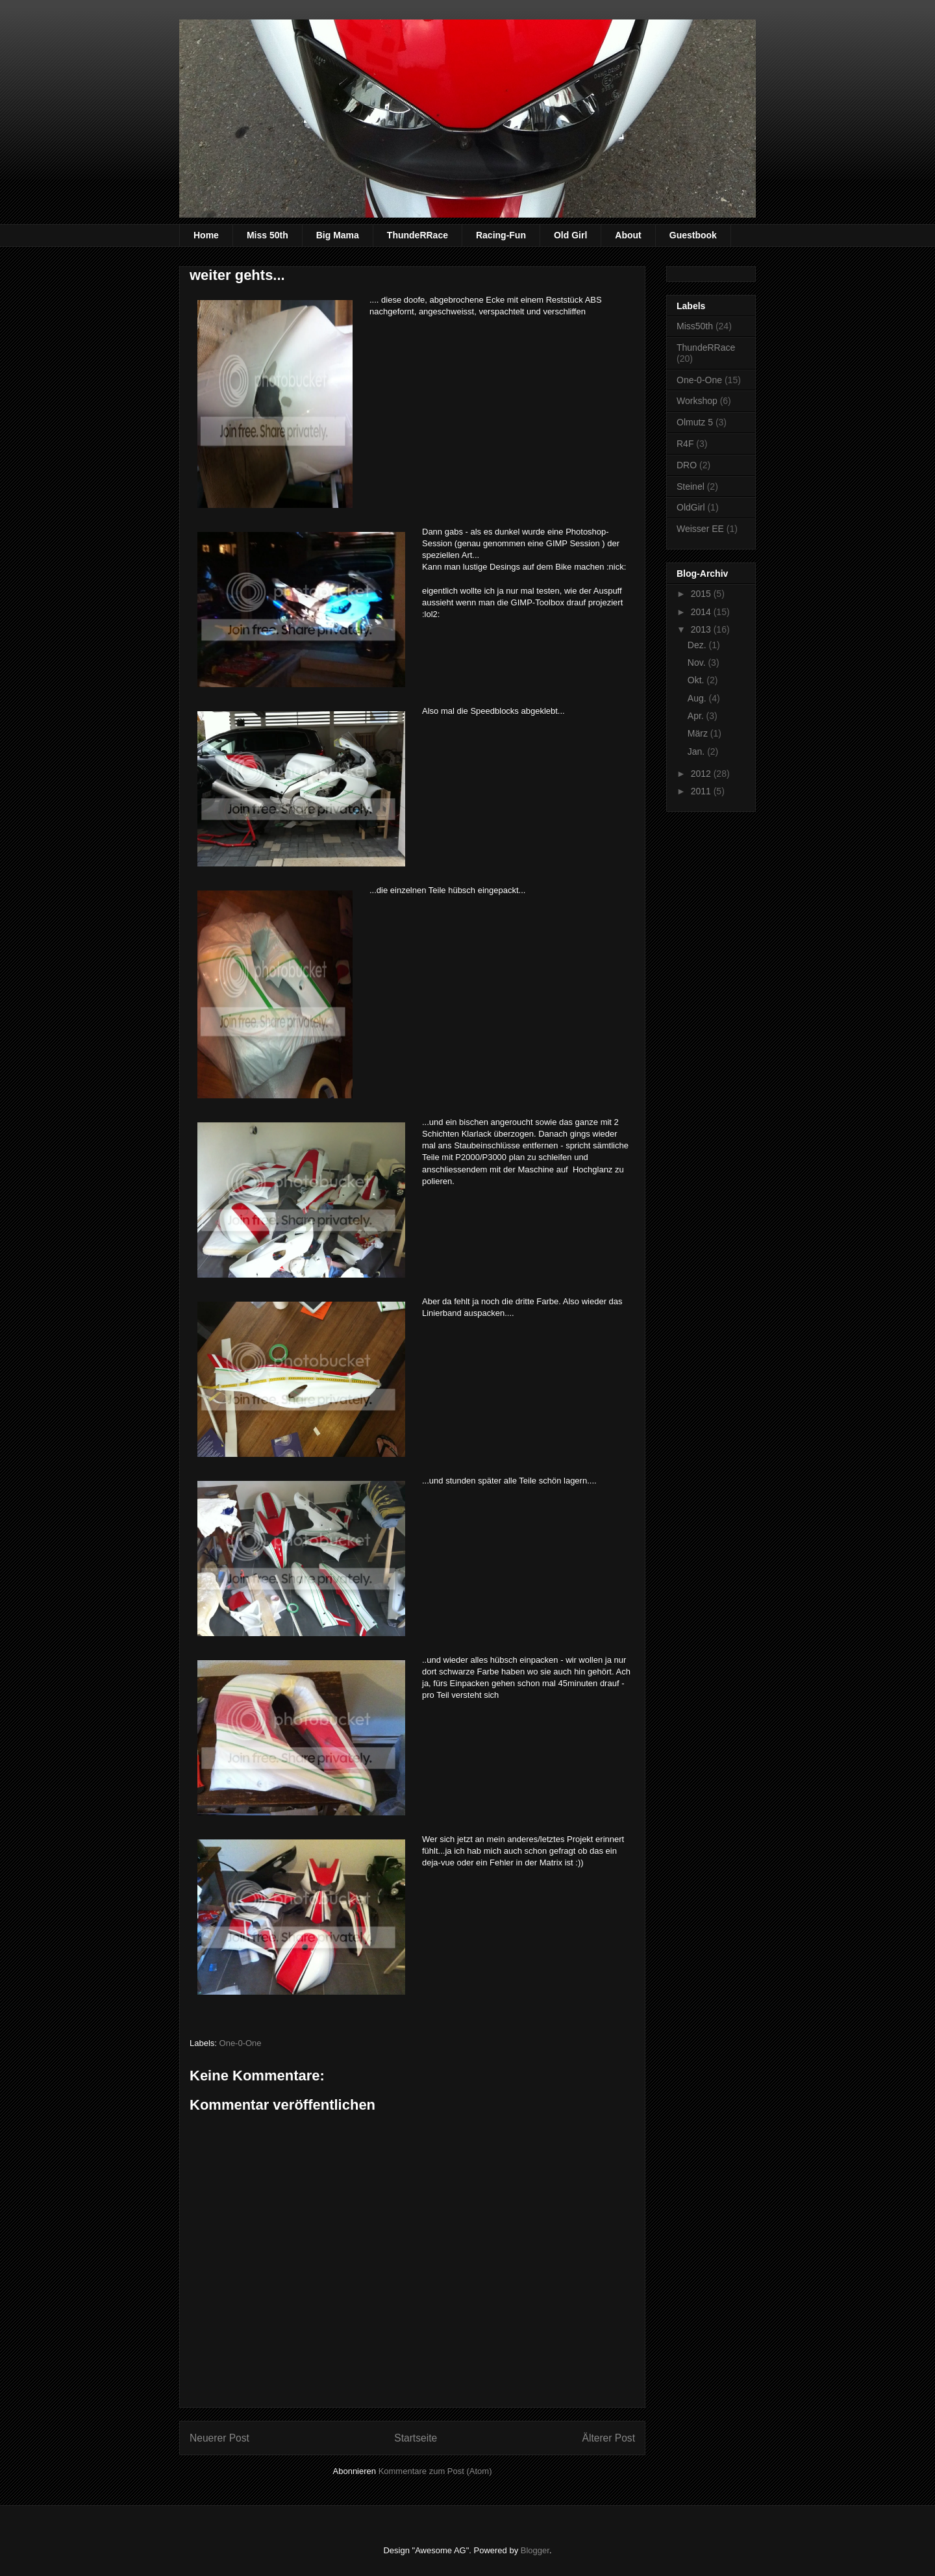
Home (206, 235)
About (628, 235)
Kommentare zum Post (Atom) (435, 2471)
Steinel (690, 486)
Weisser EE (700, 529)
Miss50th (695, 326)
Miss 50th (267, 235)
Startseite (415, 2437)
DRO (687, 465)
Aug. (698, 698)
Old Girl (570, 235)
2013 (702, 629)
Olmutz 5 (695, 422)
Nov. (698, 662)
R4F (685, 443)
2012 (702, 773)
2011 (702, 791)
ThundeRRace (417, 235)
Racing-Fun (501, 235)
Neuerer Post (219, 2437)
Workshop (697, 401)
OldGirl (691, 507)
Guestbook (693, 235)
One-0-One (240, 2043)
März (699, 733)
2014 (702, 612)
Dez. (698, 645)
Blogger (535, 2550)
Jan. (697, 751)
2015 (702, 593)
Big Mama (337, 235)
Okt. (697, 680)
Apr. (697, 716)
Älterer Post (608, 2437)
